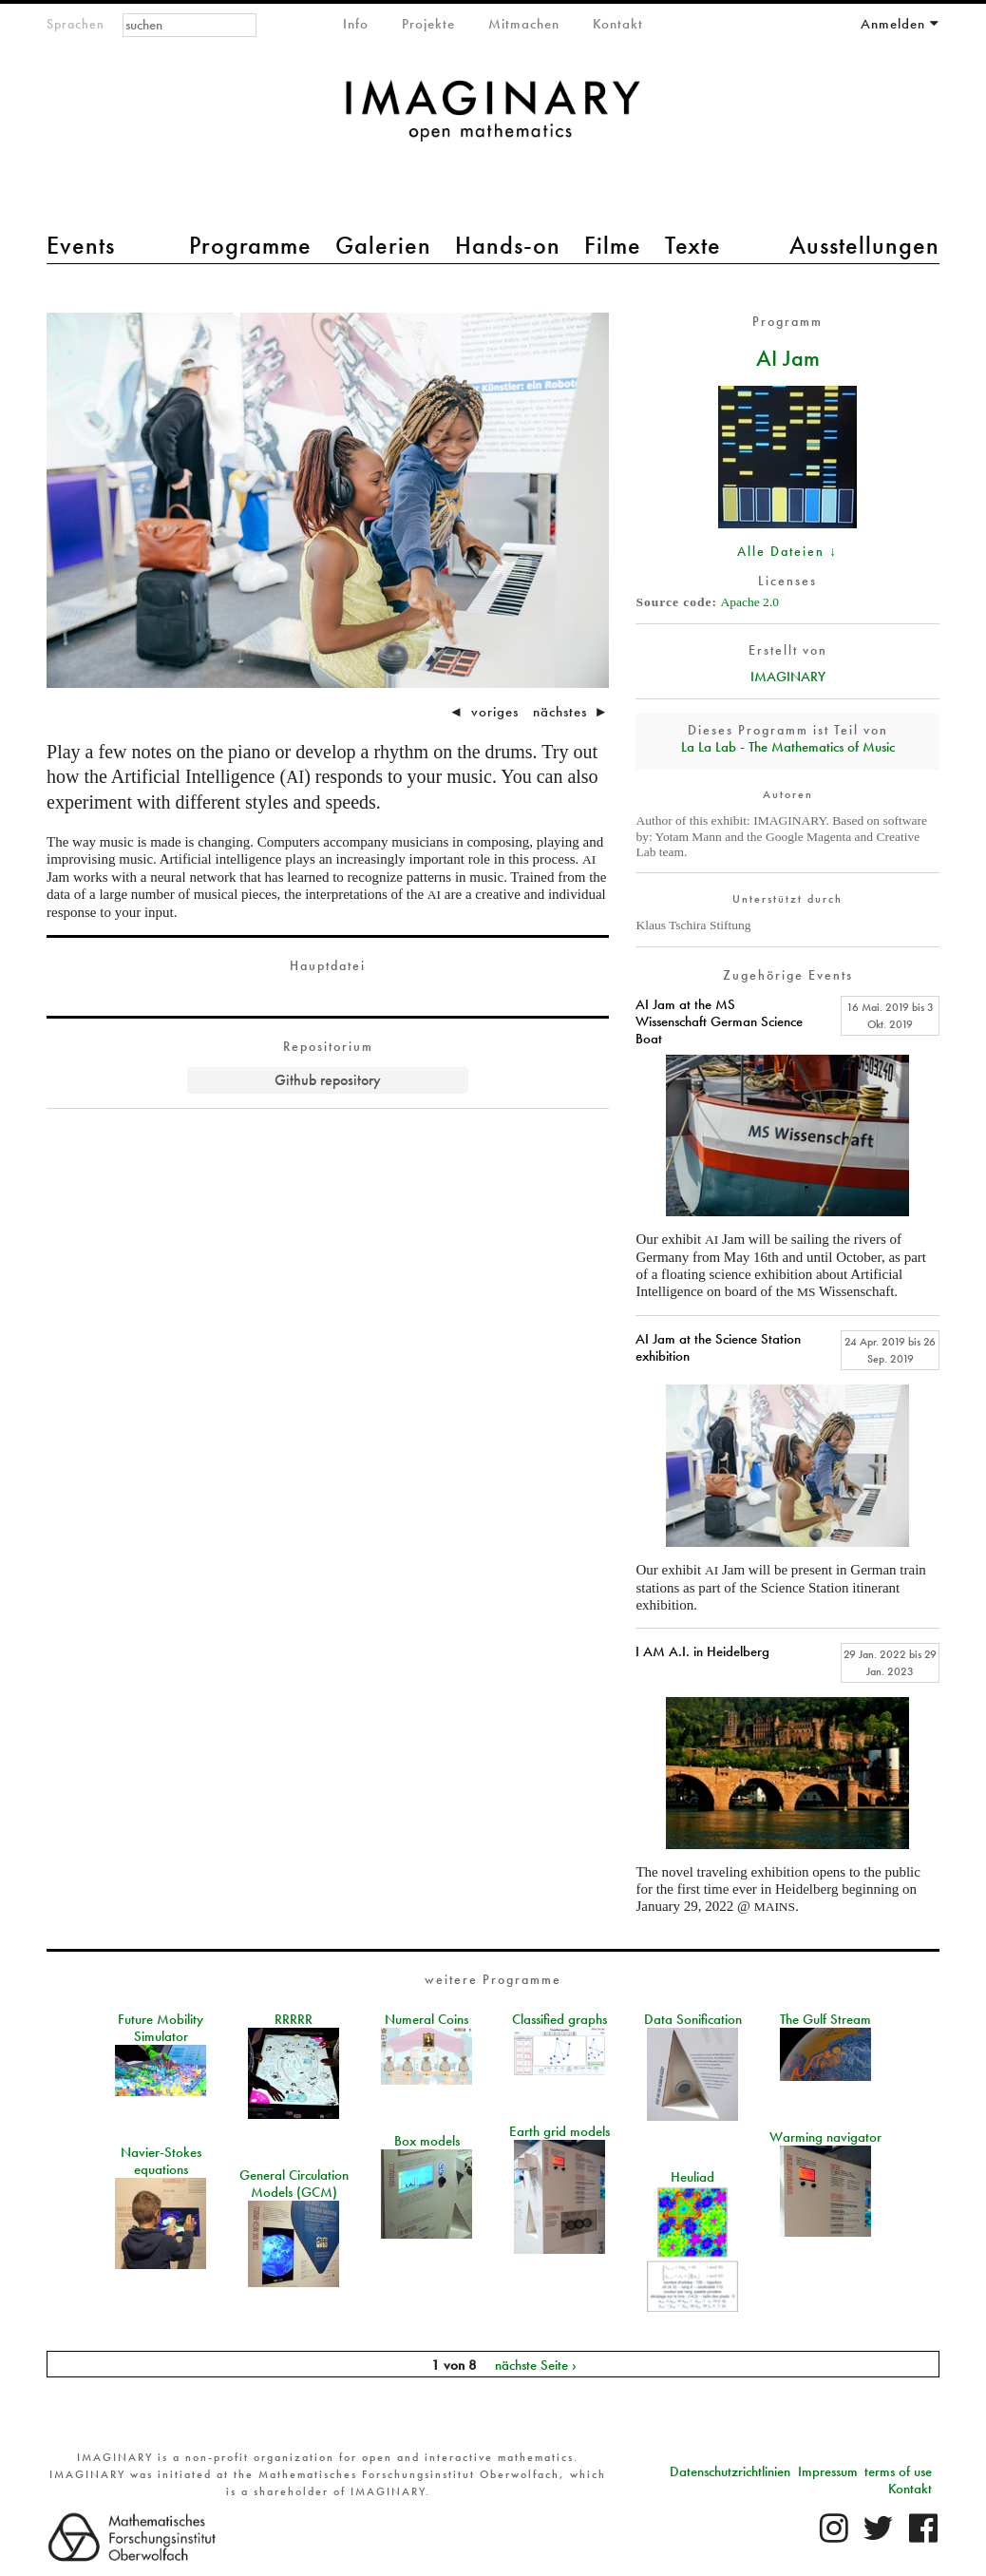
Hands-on (507, 245)
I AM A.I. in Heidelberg (702, 1651)
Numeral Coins (426, 2019)
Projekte (428, 23)
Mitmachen (523, 23)
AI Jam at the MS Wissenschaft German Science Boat (719, 1021)
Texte (693, 245)
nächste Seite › (536, 2364)
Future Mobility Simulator (160, 2028)
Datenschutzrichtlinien (730, 2471)
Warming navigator (825, 2137)
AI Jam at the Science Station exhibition (718, 1347)
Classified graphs (559, 2019)
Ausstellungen (864, 245)
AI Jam (788, 357)
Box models (427, 2140)
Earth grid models (559, 2131)
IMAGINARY (787, 676)
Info (356, 23)
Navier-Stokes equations (161, 2161)
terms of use (898, 2471)
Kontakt (618, 23)
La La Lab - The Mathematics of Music (788, 746)
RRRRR (294, 2019)
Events (81, 245)
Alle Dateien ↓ (787, 551)
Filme (612, 245)
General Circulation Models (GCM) (294, 2183)
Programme (250, 245)
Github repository (328, 1080)
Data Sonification (693, 2019)
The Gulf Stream (825, 2019)
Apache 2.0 (749, 602)
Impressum (828, 2471)
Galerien (383, 245)
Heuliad (692, 2176)
